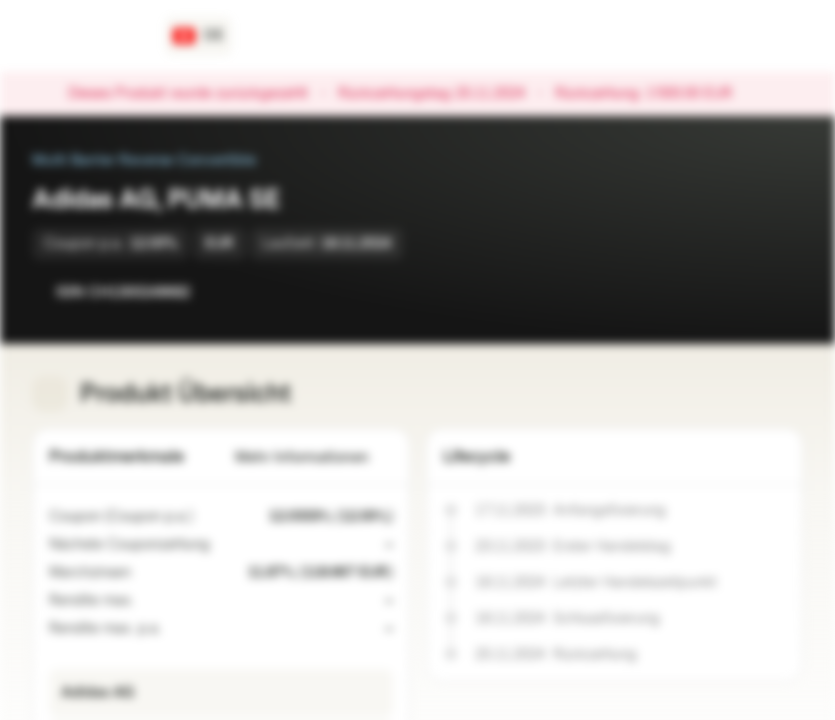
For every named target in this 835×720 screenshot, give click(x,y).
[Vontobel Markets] (86, 36)
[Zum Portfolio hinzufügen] (783, 292)
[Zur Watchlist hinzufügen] (743, 292)
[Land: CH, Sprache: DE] (198, 36)
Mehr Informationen (314, 457)
